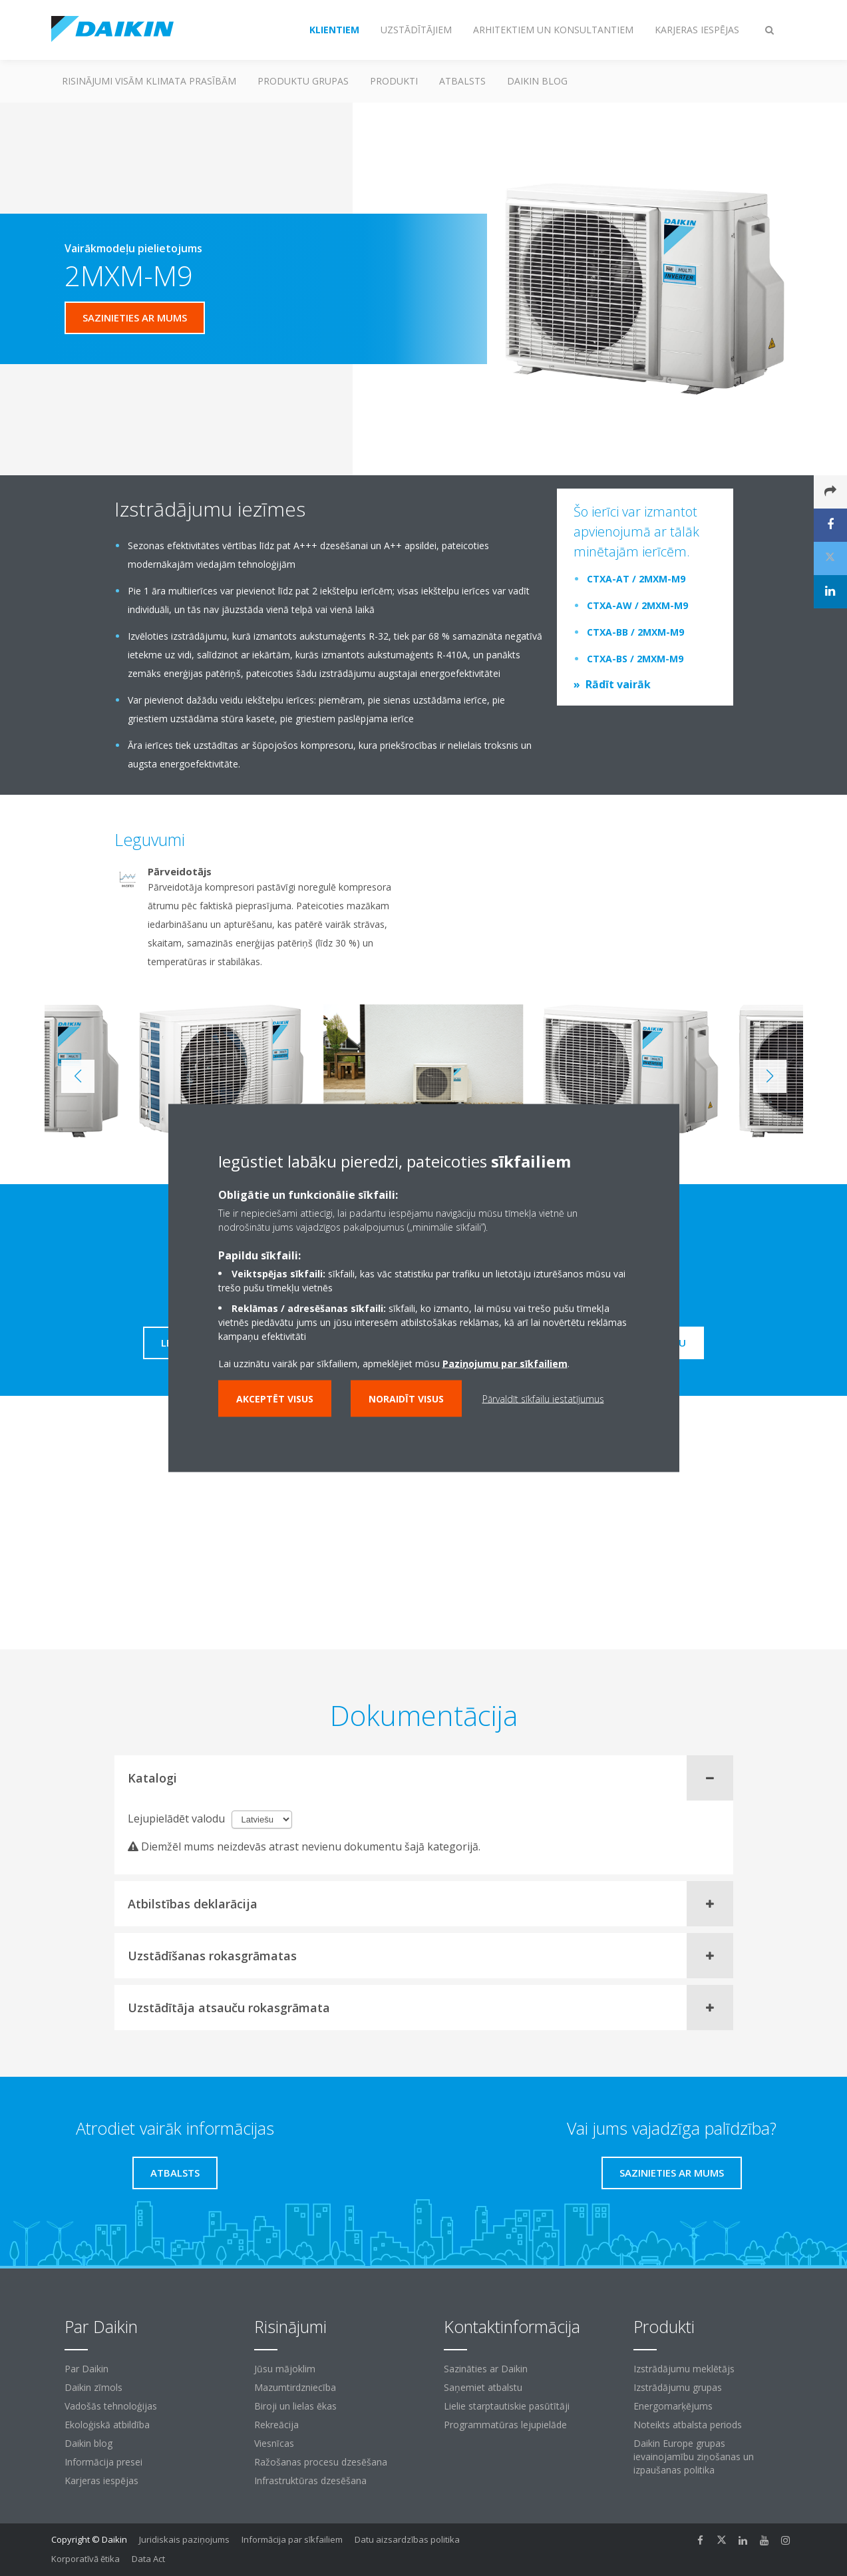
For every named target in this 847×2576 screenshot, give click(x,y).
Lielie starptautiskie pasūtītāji (507, 2406)
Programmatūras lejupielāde (505, 2424)
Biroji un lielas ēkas (295, 2406)
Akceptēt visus (274, 1399)
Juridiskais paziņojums (184, 2539)
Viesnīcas (274, 2443)
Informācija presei (103, 2462)
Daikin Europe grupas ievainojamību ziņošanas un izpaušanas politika (693, 2456)
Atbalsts (462, 81)
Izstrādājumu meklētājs (684, 2368)
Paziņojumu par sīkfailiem (505, 1363)
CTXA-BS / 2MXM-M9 (635, 658)
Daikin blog (537, 81)
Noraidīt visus (406, 1399)
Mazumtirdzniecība (295, 2387)
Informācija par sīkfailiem (292, 2539)
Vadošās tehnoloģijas (111, 2406)
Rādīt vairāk (618, 684)
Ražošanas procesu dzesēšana (320, 2462)
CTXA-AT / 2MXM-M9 (636, 578)
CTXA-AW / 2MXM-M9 (637, 605)
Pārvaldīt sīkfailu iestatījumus (543, 1399)
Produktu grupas (303, 81)
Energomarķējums (673, 2406)
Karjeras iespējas (101, 2480)
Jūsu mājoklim (284, 2368)
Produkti (394, 81)
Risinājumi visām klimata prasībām (149, 81)
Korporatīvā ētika (85, 2559)
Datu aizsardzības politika (407, 2539)
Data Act (148, 2559)
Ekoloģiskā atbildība (107, 2424)
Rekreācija (276, 2424)
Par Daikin (86, 2368)
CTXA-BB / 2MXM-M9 (635, 632)
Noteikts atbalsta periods (687, 2424)
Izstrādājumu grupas (677, 2387)
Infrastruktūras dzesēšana (310, 2480)
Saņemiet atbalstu (483, 2387)
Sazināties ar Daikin (486, 2368)
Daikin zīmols (93, 2387)
